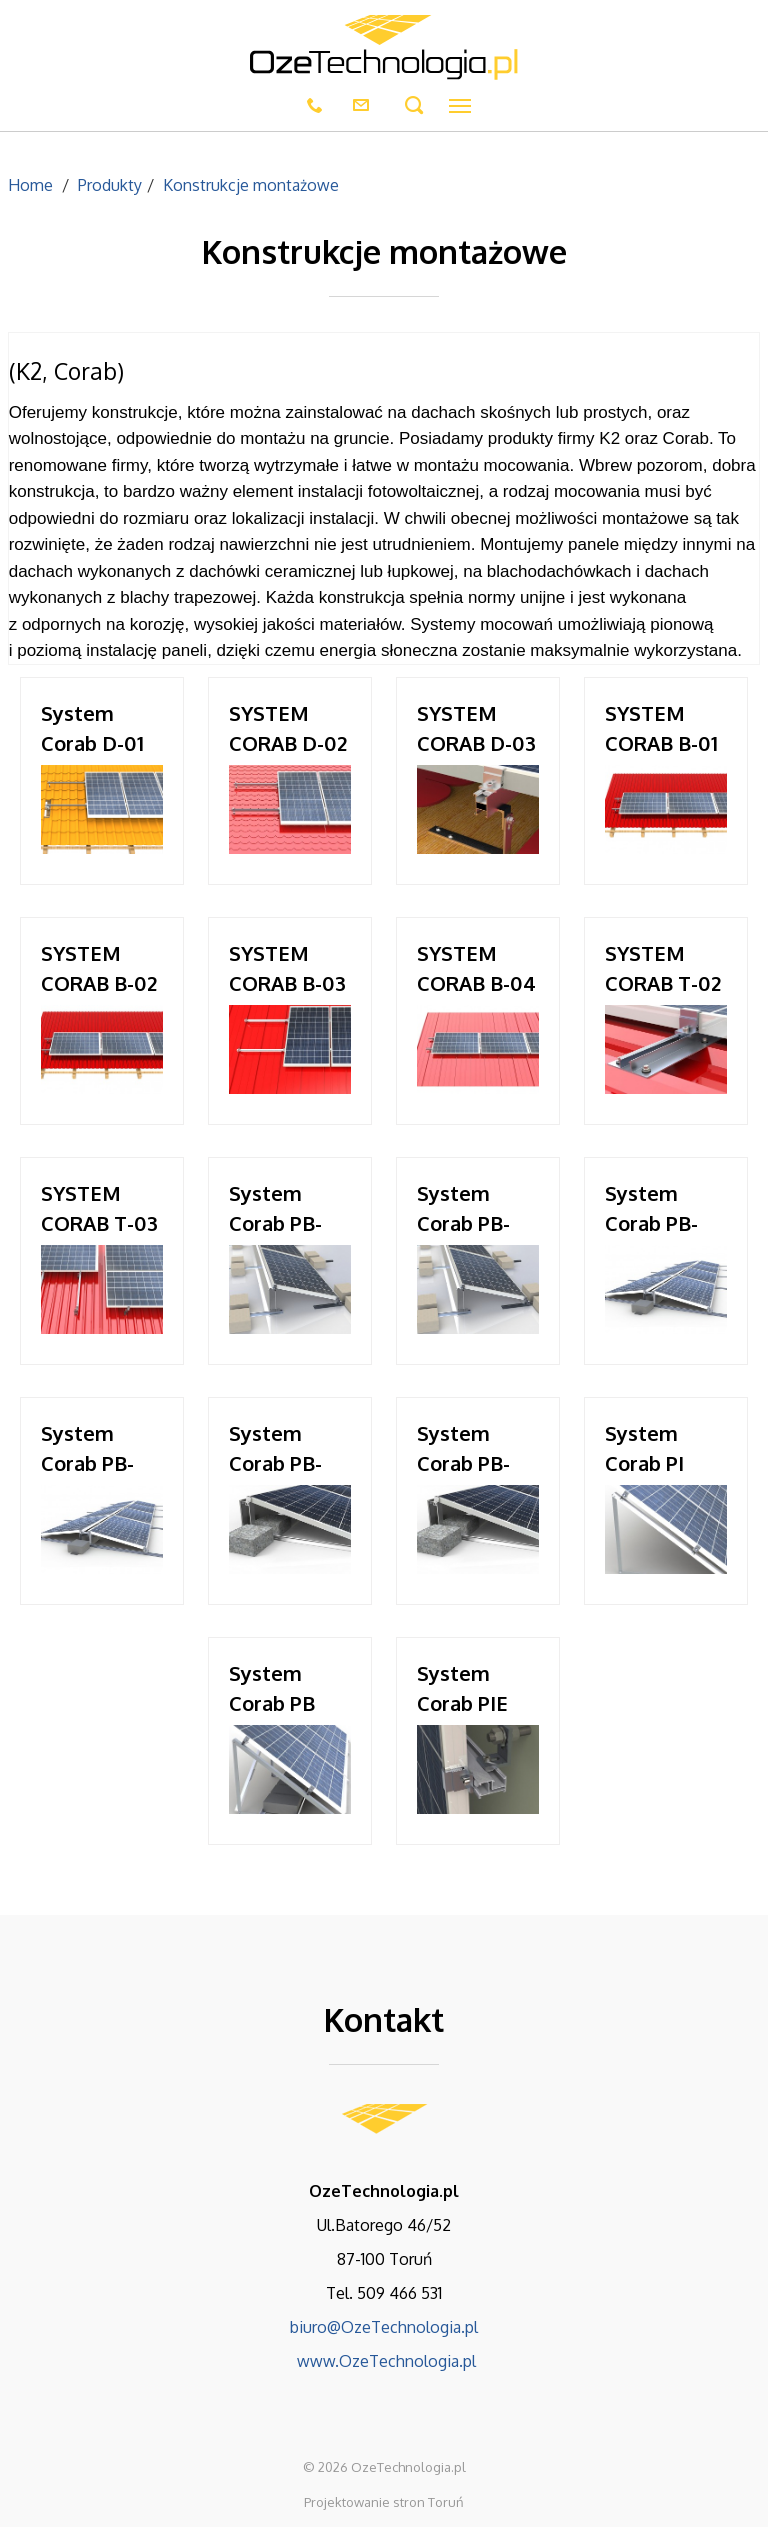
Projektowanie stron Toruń (384, 2502)
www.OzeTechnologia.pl (384, 2361)
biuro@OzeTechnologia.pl (384, 2327)
